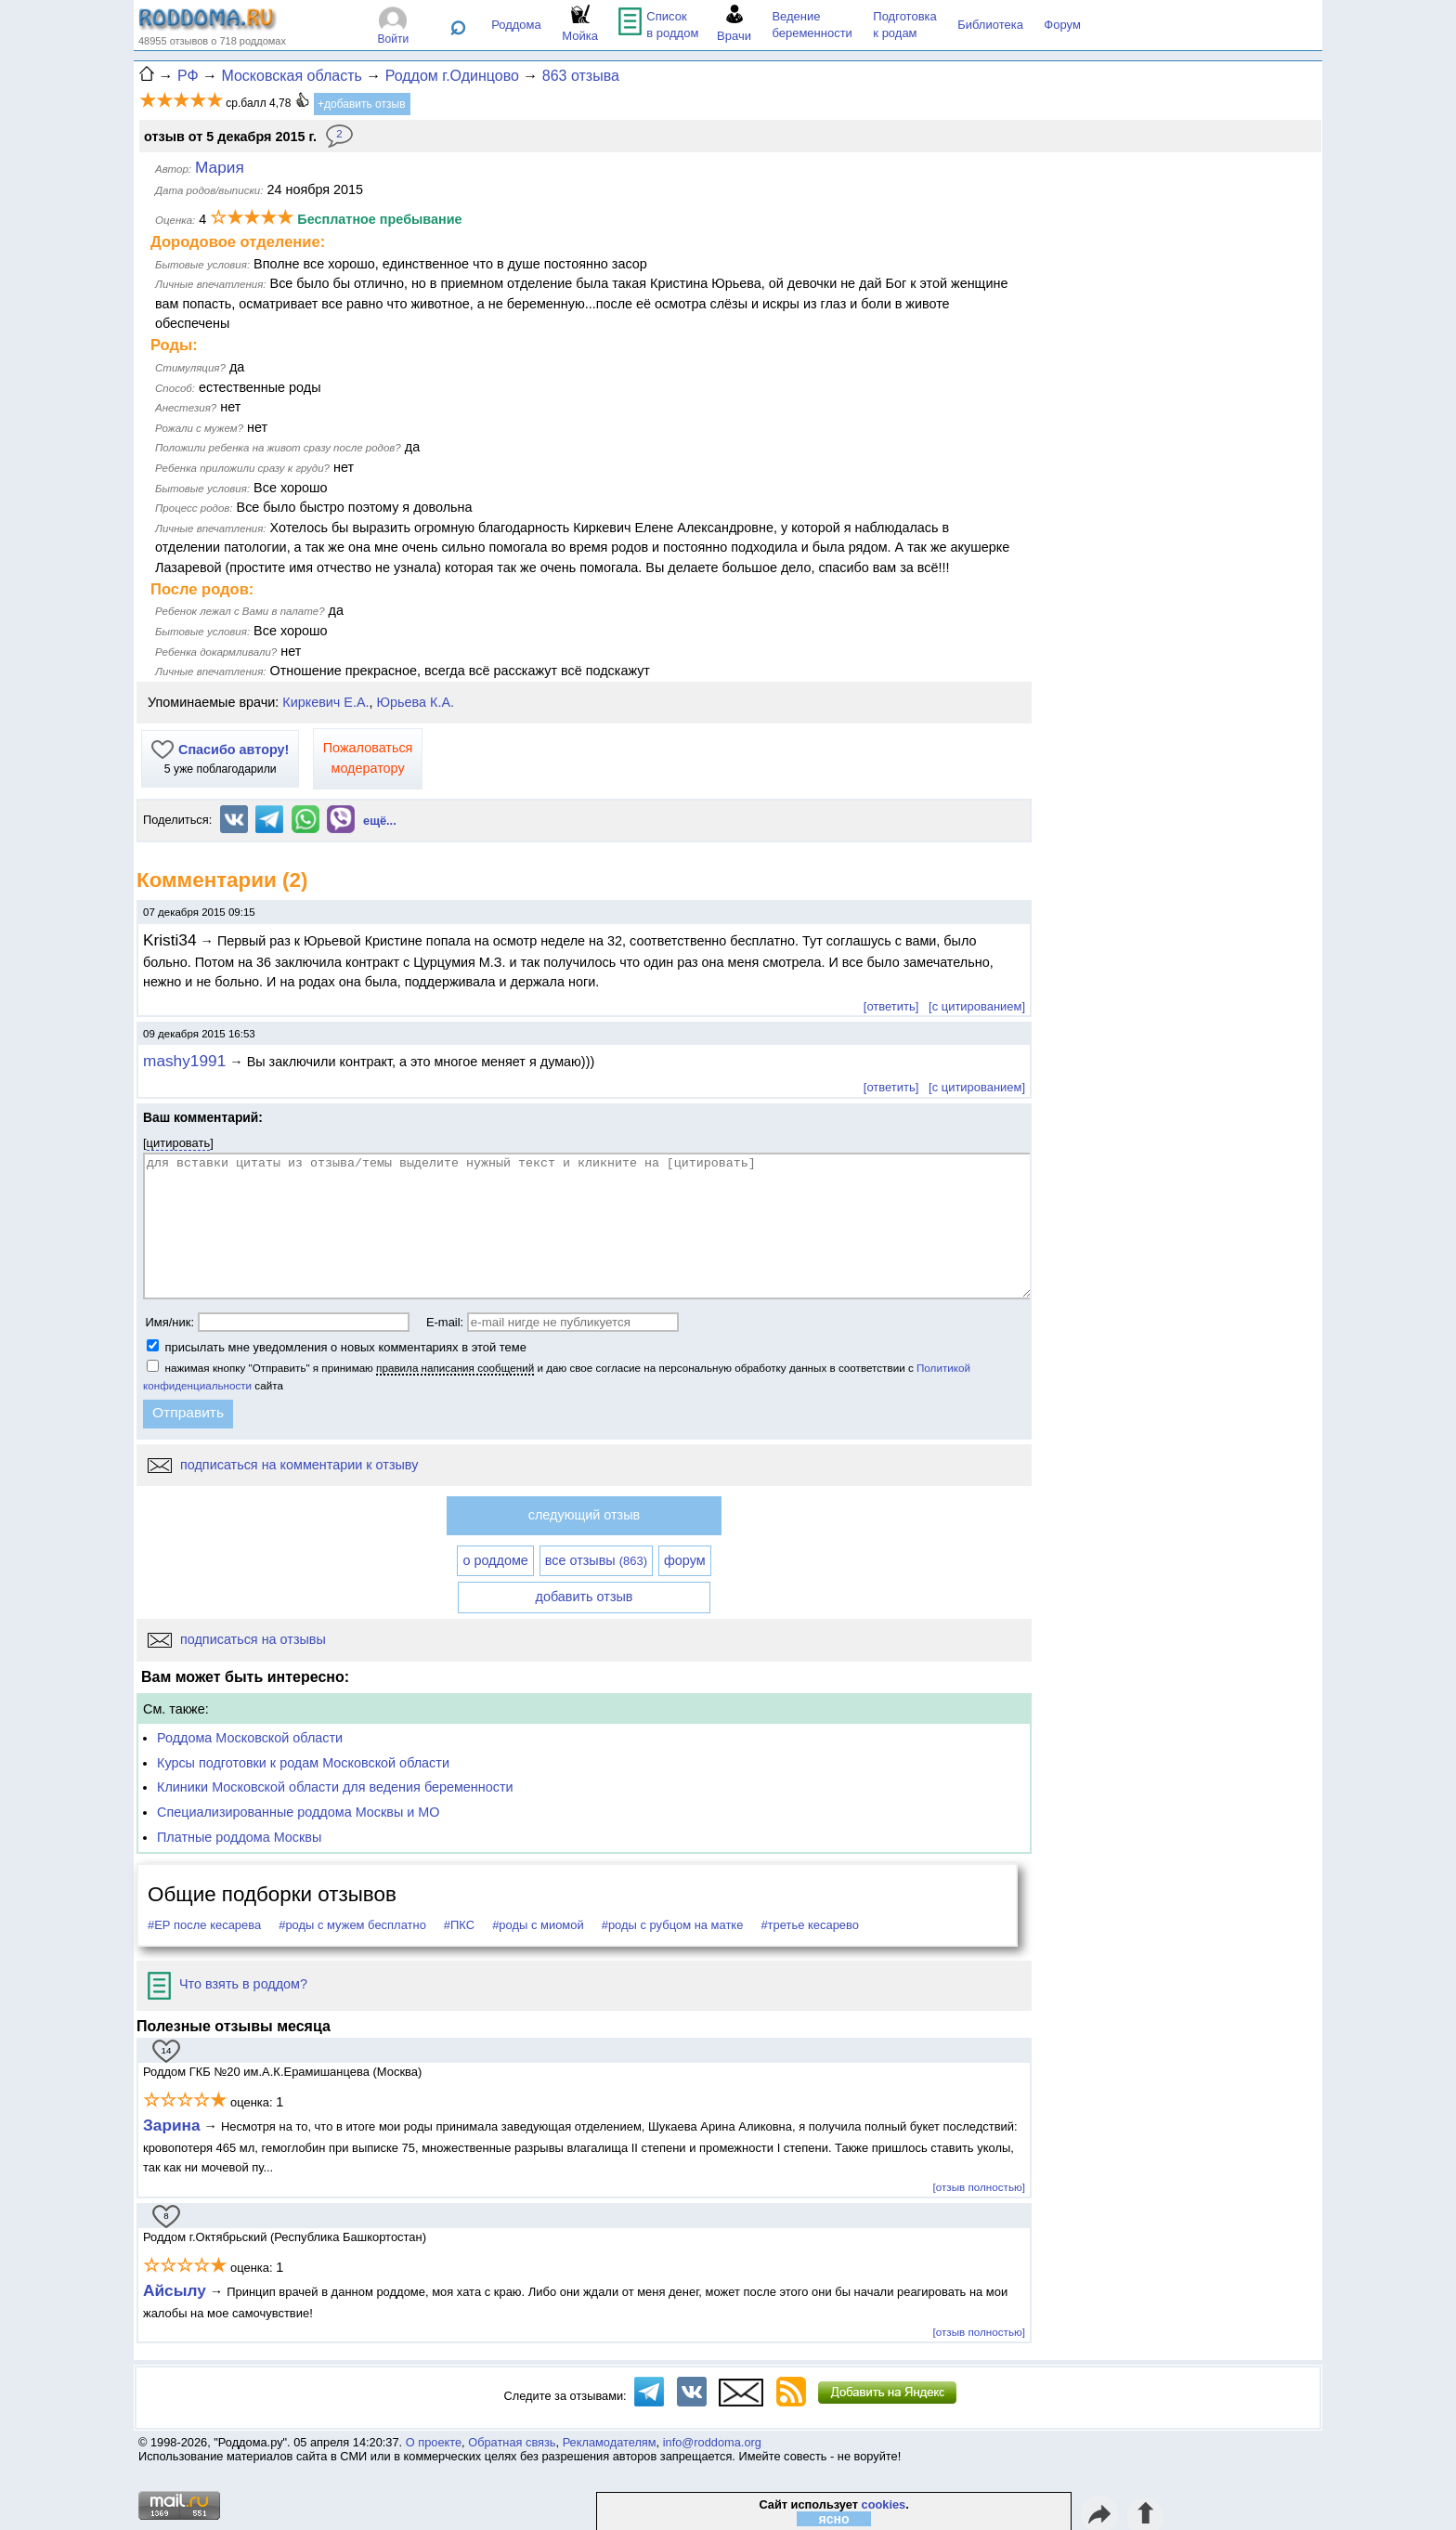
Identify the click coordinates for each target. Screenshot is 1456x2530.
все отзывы (596, 1560)
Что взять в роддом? (227, 1983)
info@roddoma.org (712, 2442)
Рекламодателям (609, 2442)
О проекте (434, 2442)
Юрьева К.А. (416, 702)
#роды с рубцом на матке (673, 1925)
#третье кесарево (809, 1925)
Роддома (516, 25)
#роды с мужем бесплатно (352, 1925)
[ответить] (891, 1006)
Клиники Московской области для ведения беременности (335, 1787)
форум (685, 1560)
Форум (1062, 25)
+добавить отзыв (362, 104)
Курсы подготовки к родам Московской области (303, 1762)
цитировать (179, 1143)
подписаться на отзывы (237, 1639)
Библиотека (990, 25)
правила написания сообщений (455, 1368)
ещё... (379, 821)
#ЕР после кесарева (204, 1925)
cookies (884, 2504)
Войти (394, 39)
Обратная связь (511, 2442)
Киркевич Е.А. (325, 702)
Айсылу (174, 2290)
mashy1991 (184, 1060)
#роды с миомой (538, 1925)
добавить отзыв (584, 1596)
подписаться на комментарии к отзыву (283, 1464)
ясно (834, 2518)
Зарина (172, 2125)
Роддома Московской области (250, 1737)
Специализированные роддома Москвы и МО (298, 1812)
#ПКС (459, 1925)
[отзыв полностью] (979, 2187)
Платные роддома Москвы (239, 1837)
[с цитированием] (977, 1006)
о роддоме (494, 1560)
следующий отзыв (584, 1514)
